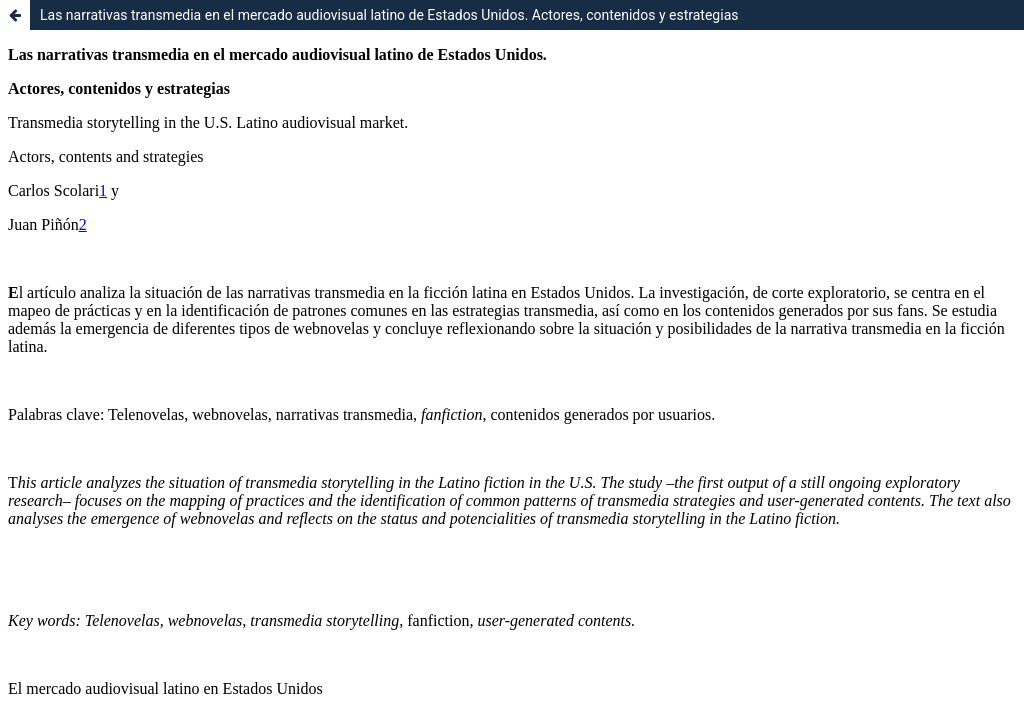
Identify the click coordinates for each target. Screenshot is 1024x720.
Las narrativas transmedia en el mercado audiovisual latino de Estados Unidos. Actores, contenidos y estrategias (389, 15)
